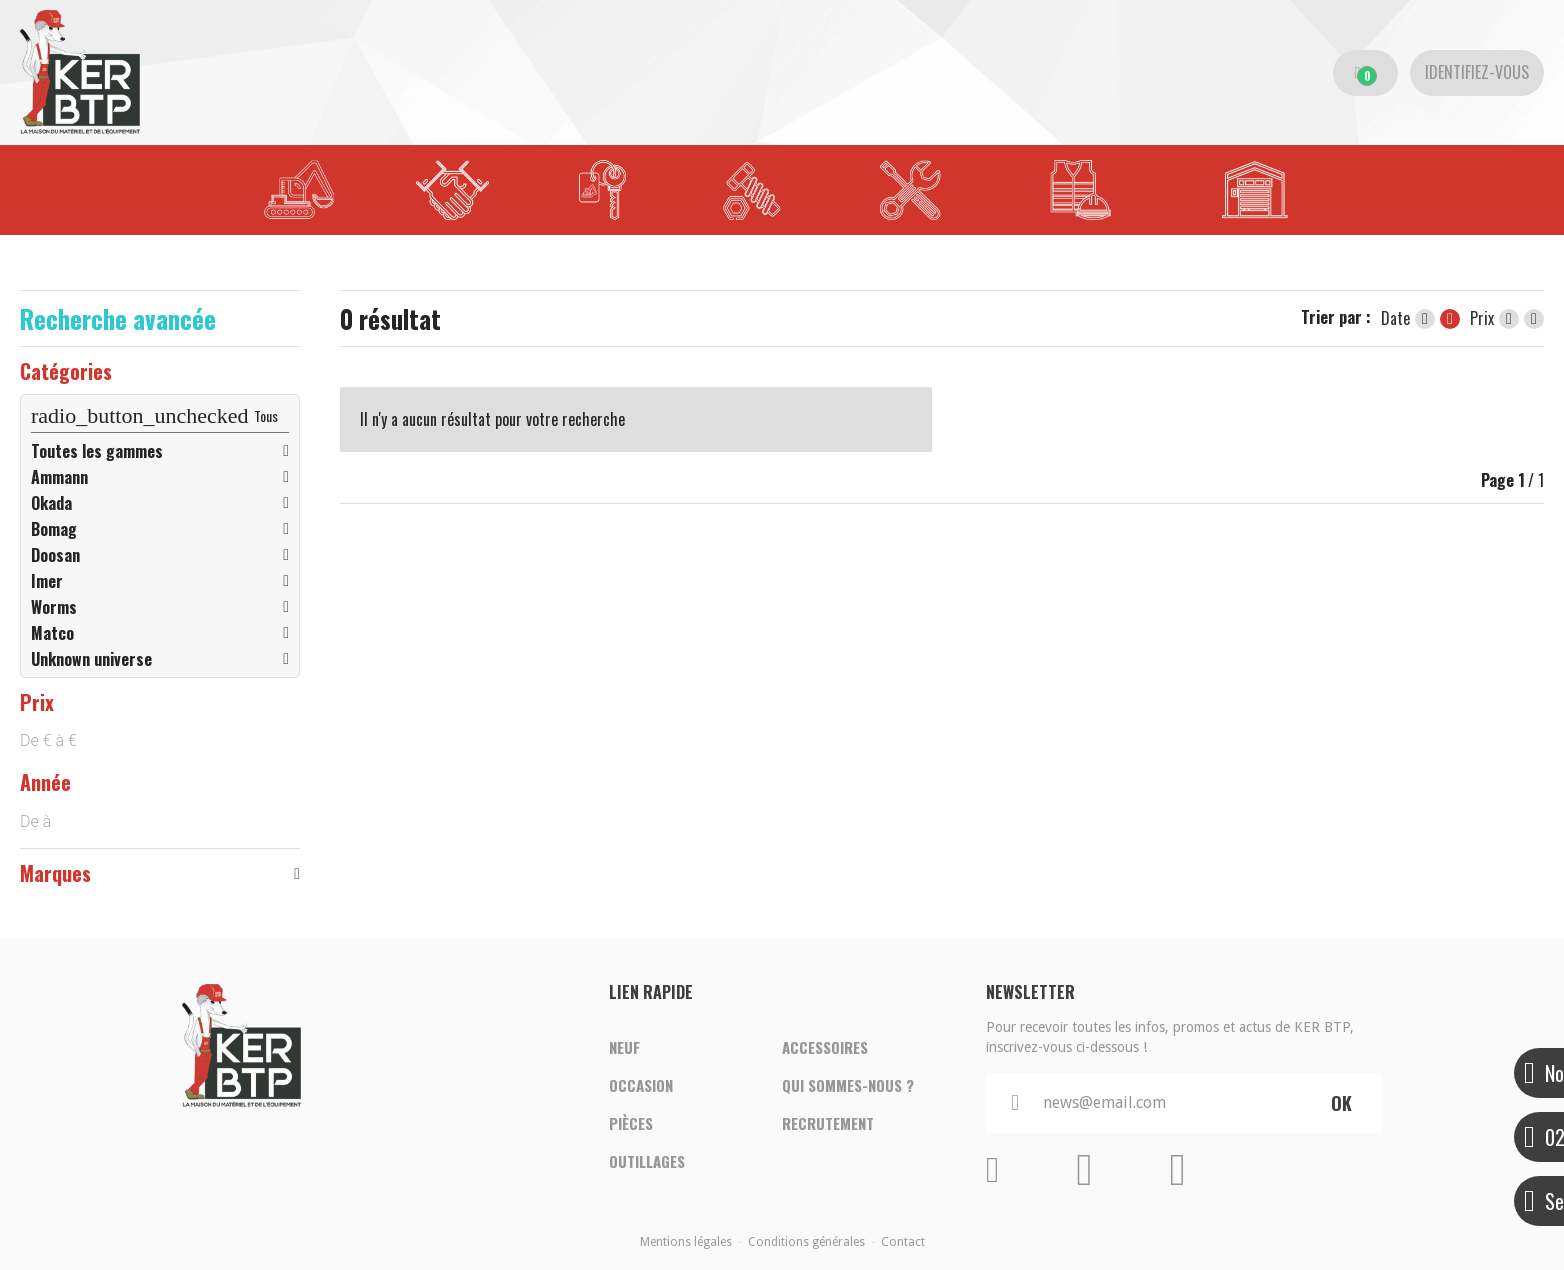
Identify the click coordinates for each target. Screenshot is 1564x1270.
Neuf (624, 1048)
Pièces (631, 1124)
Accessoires (825, 1048)
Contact (903, 1242)
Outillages (647, 1162)
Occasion (641, 1086)
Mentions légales (686, 1242)
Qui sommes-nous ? (848, 1086)
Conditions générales (806, 1242)
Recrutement (828, 1124)
